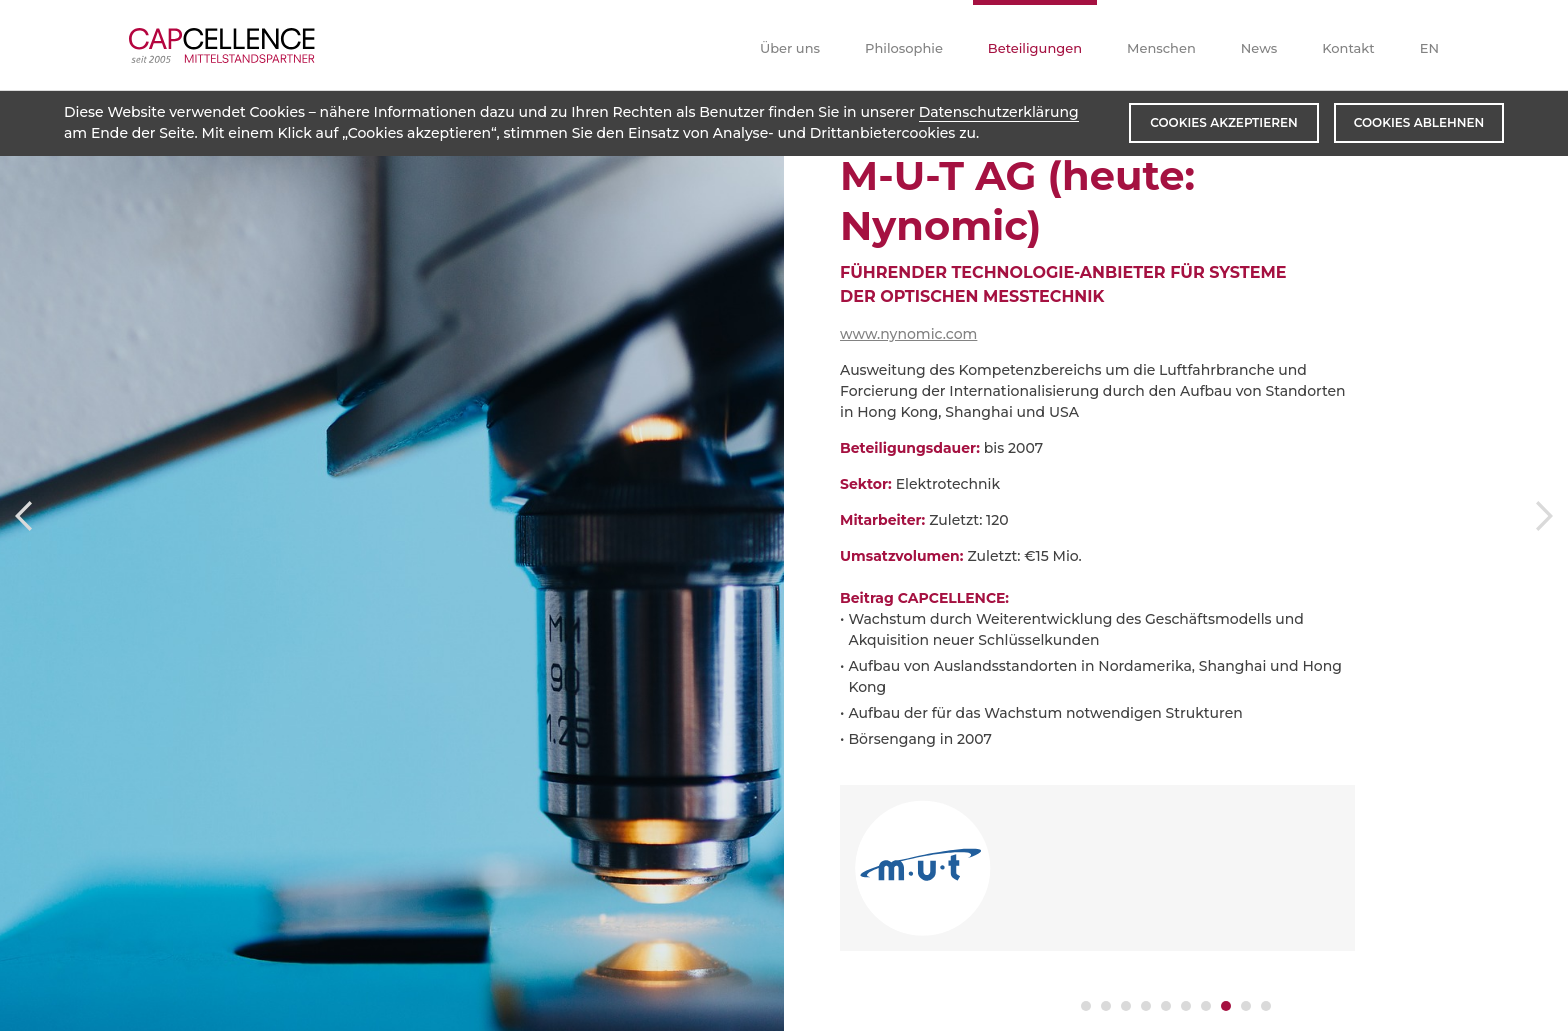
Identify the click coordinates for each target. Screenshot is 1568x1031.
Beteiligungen (1035, 48)
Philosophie (904, 48)
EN (1429, 48)
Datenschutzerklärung (999, 112)
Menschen (1161, 48)
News (1259, 48)
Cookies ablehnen (1419, 122)
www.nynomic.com (908, 334)
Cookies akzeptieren (1223, 122)
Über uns (790, 48)
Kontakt (1348, 48)
